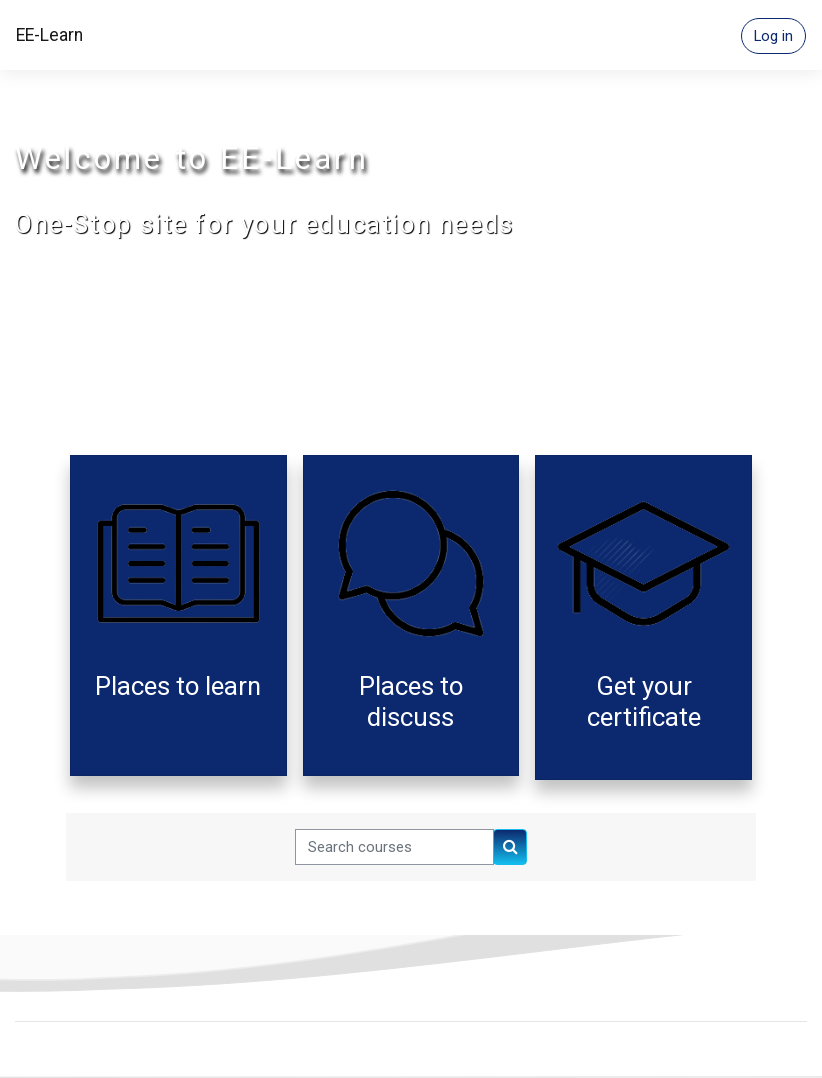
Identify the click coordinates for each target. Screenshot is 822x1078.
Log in (773, 36)
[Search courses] (394, 847)
